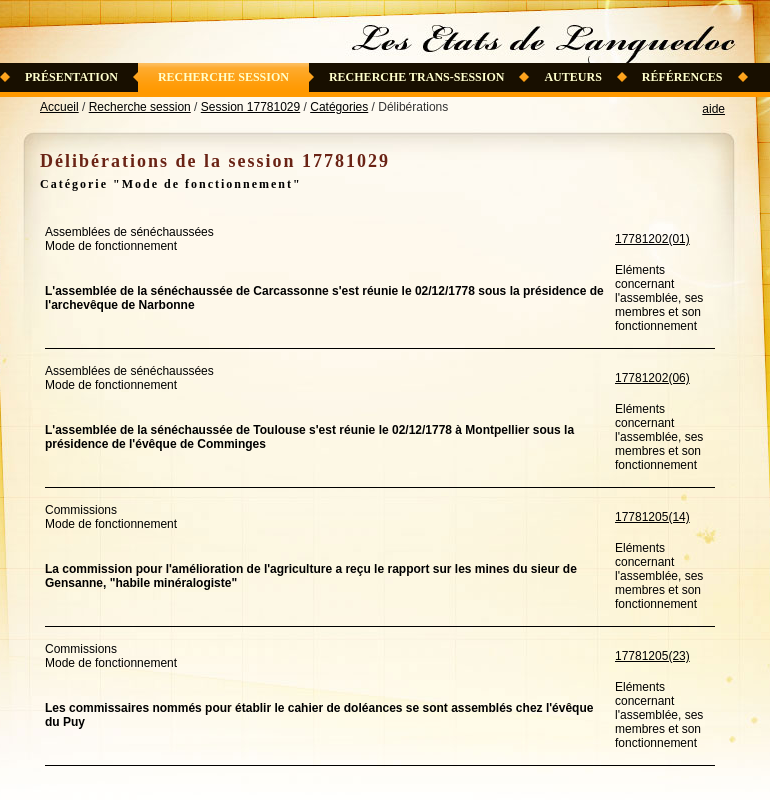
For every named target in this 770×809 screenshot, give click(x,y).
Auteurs (572, 77)
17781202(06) (652, 378)
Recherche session (223, 77)
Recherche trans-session (417, 77)
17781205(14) (652, 517)
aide (713, 109)
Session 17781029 (250, 107)
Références (682, 77)
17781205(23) (652, 656)
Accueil (59, 107)
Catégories (339, 107)
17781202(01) (652, 239)
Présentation (71, 77)
